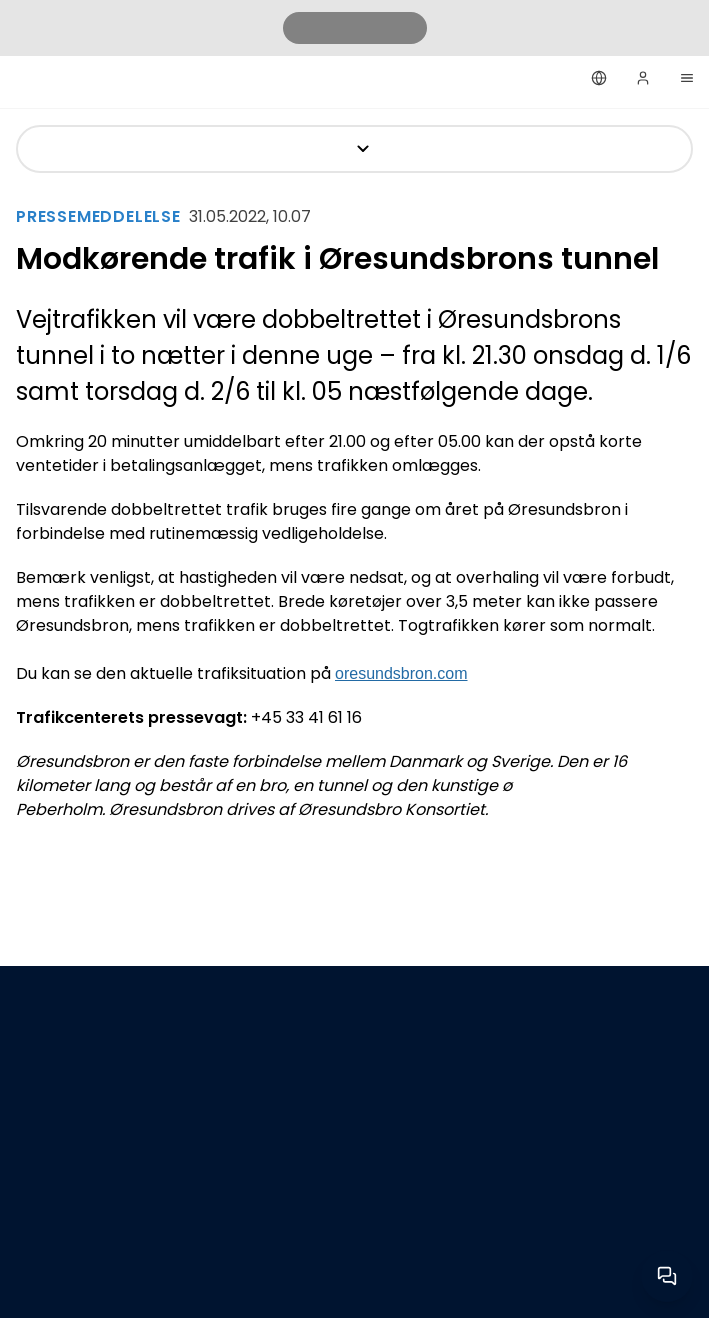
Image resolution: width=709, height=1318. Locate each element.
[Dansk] (599, 78)
